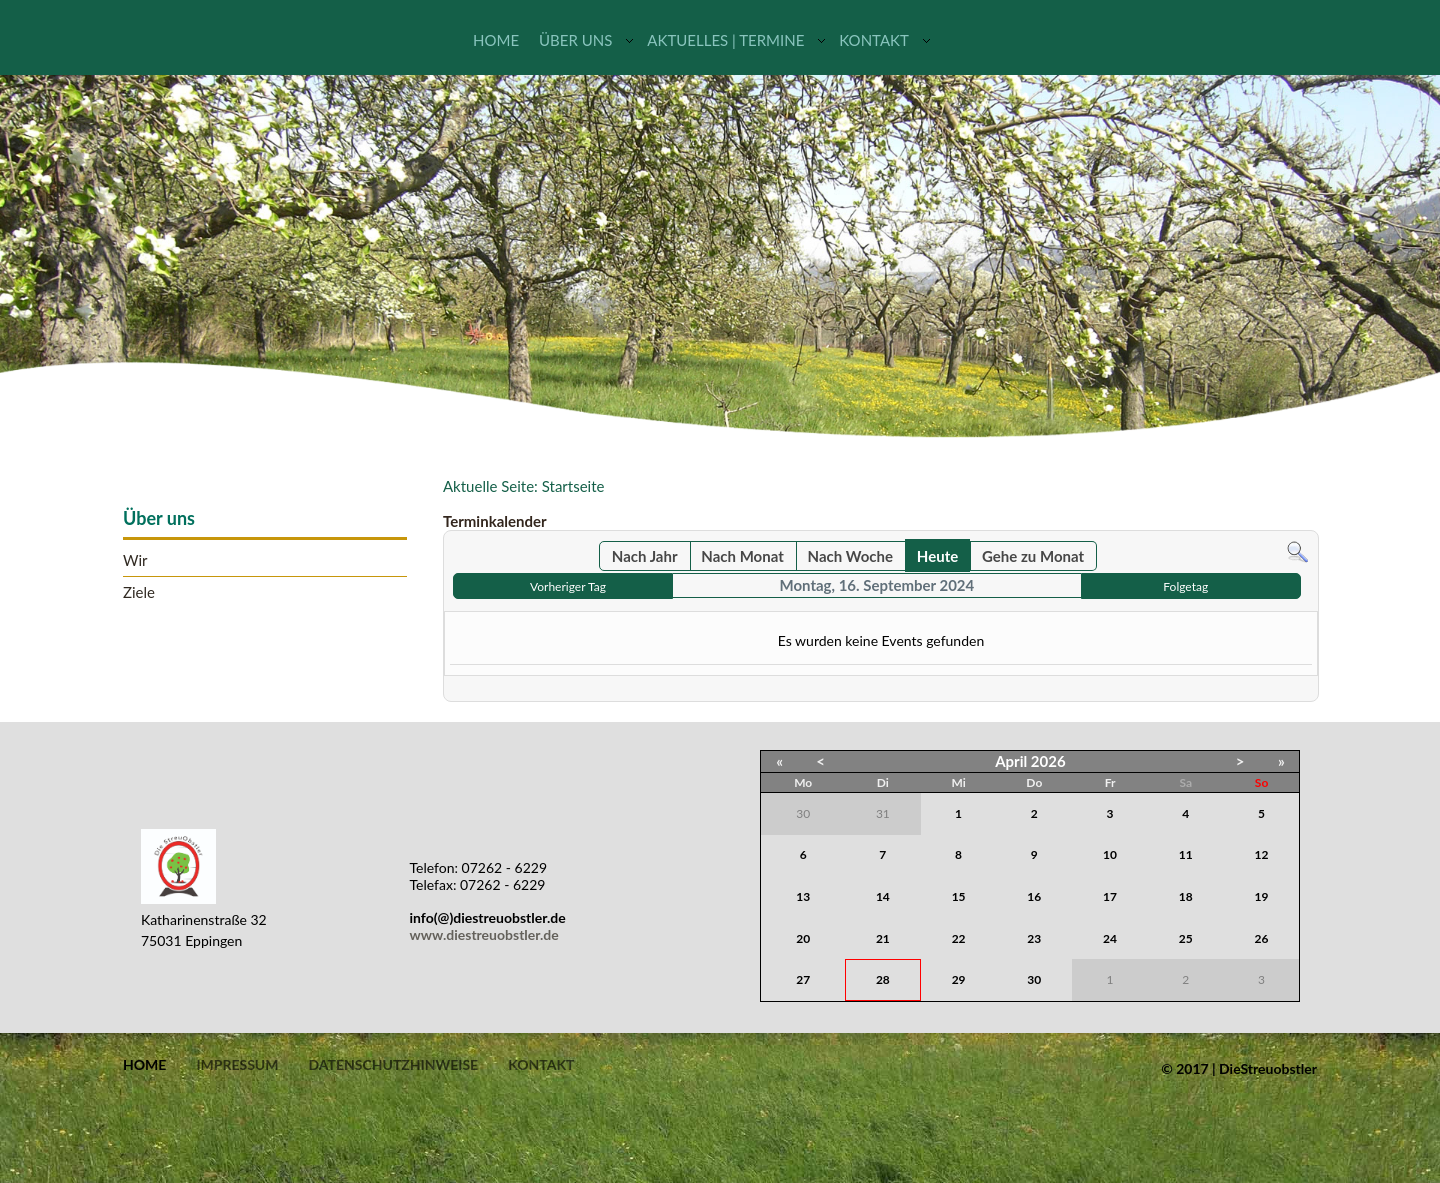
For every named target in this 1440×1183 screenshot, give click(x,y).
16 (1034, 896)
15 (959, 896)
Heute (937, 556)
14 (883, 896)
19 (1262, 896)
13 (803, 896)
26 (1262, 938)
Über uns (575, 40)
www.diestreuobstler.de (484, 934)
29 (959, 979)
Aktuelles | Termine (725, 40)
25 (1186, 938)
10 (1110, 854)
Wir (135, 560)
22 (959, 938)
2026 (1048, 761)
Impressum (237, 1065)
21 (883, 938)
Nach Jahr (645, 556)
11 (1186, 854)
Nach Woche (850, 556)
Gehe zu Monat (1033, 556)
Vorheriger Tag (568, 586)
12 (1262, 854)
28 (883, 979)
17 (1110, 896)
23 (1034, 938)
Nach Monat (742, 556)
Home (496, 40)
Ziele (139, 592)
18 (1186, 896)
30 (1034, 979)
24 (1110, 938)
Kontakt (874, 40)
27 (803, 979)
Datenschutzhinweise (393, 1065)
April (1011, 761)
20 (803, 938)
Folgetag (1185, 586)
